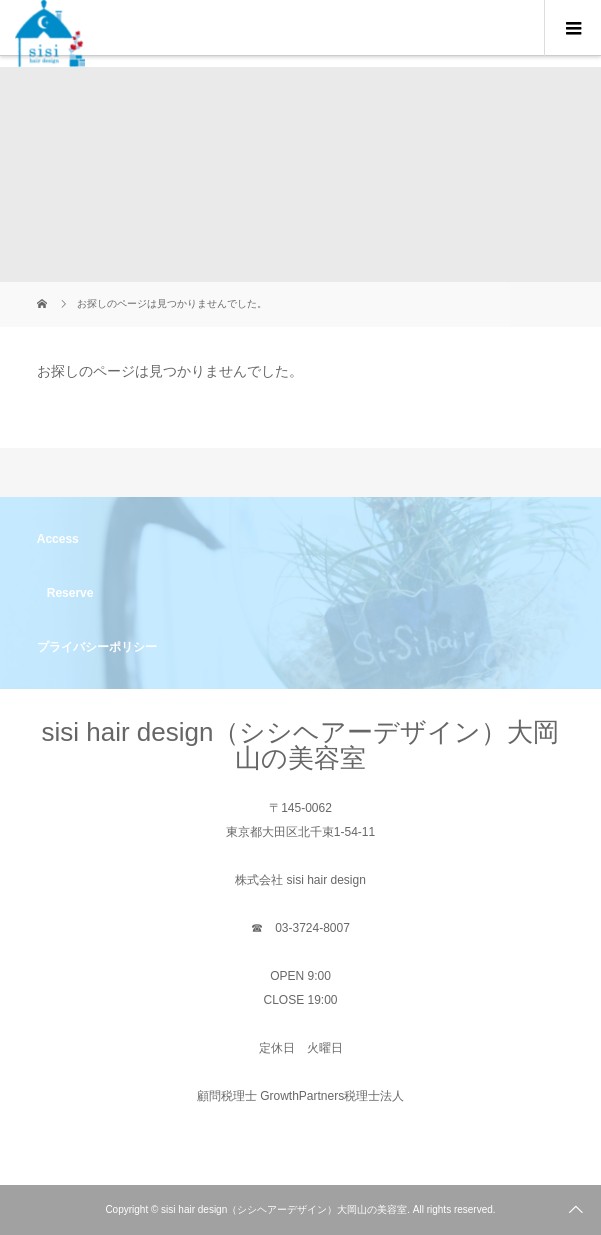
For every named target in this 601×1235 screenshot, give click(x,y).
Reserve (70, 593)
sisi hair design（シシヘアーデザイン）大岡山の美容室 (301, 745)
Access (58, 539)
